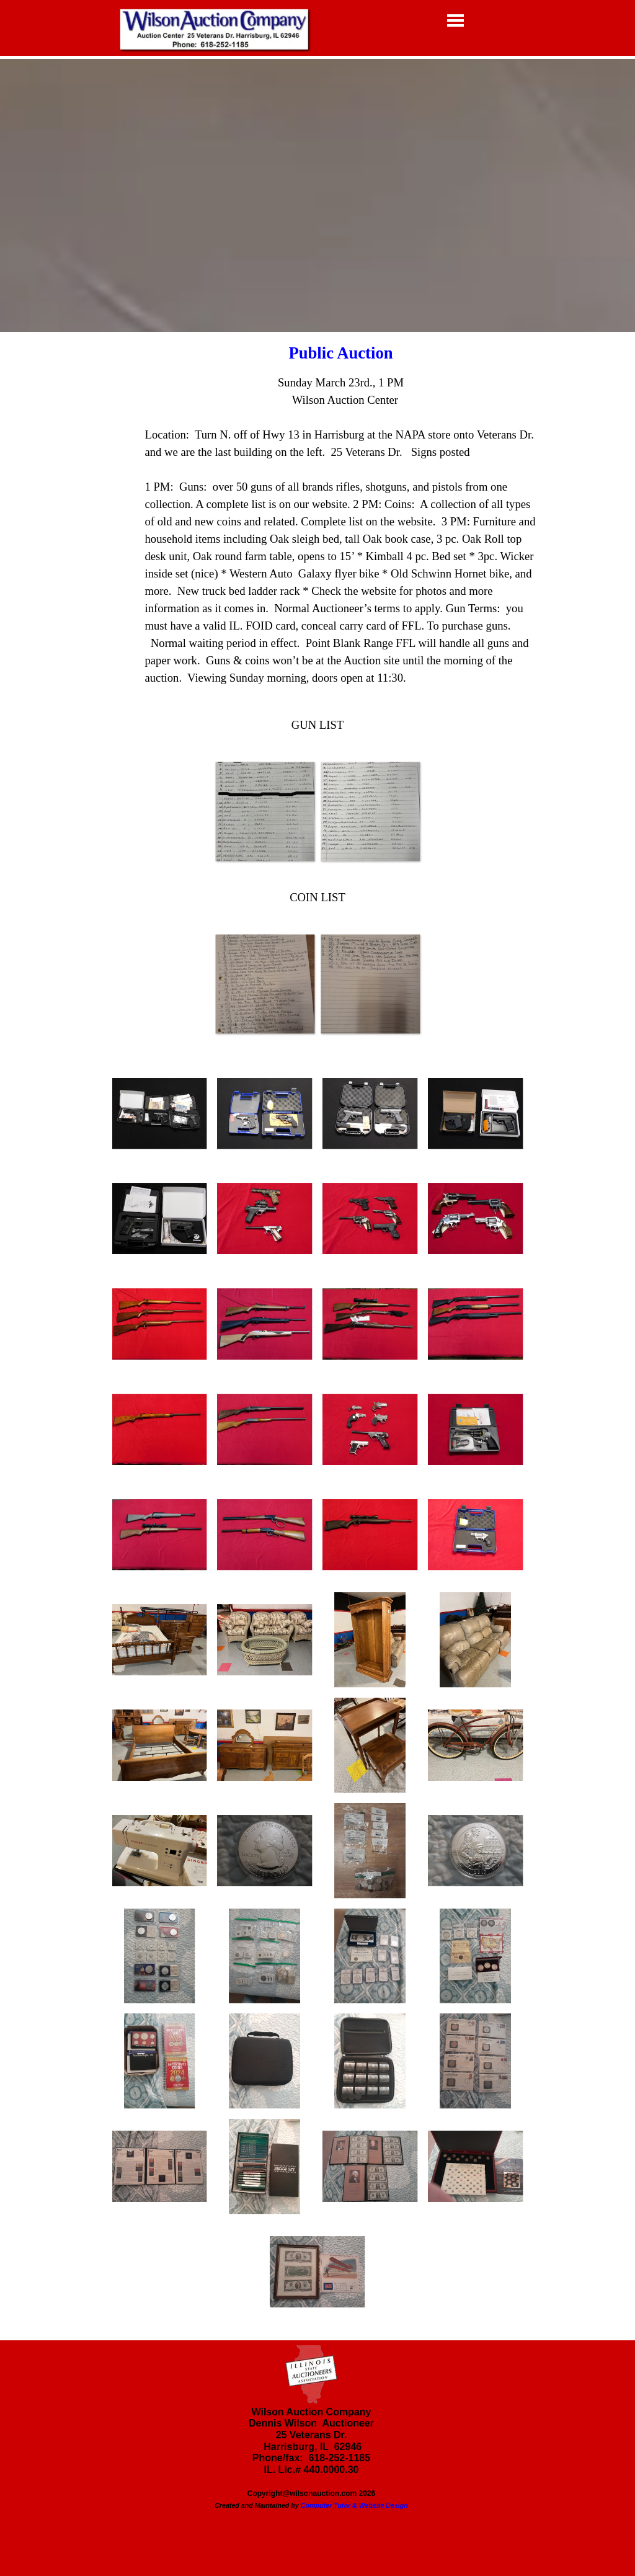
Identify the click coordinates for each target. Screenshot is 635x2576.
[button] (265, 811)
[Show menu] (455, 20)
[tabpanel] (318, 522)
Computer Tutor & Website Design (354, 2505)
